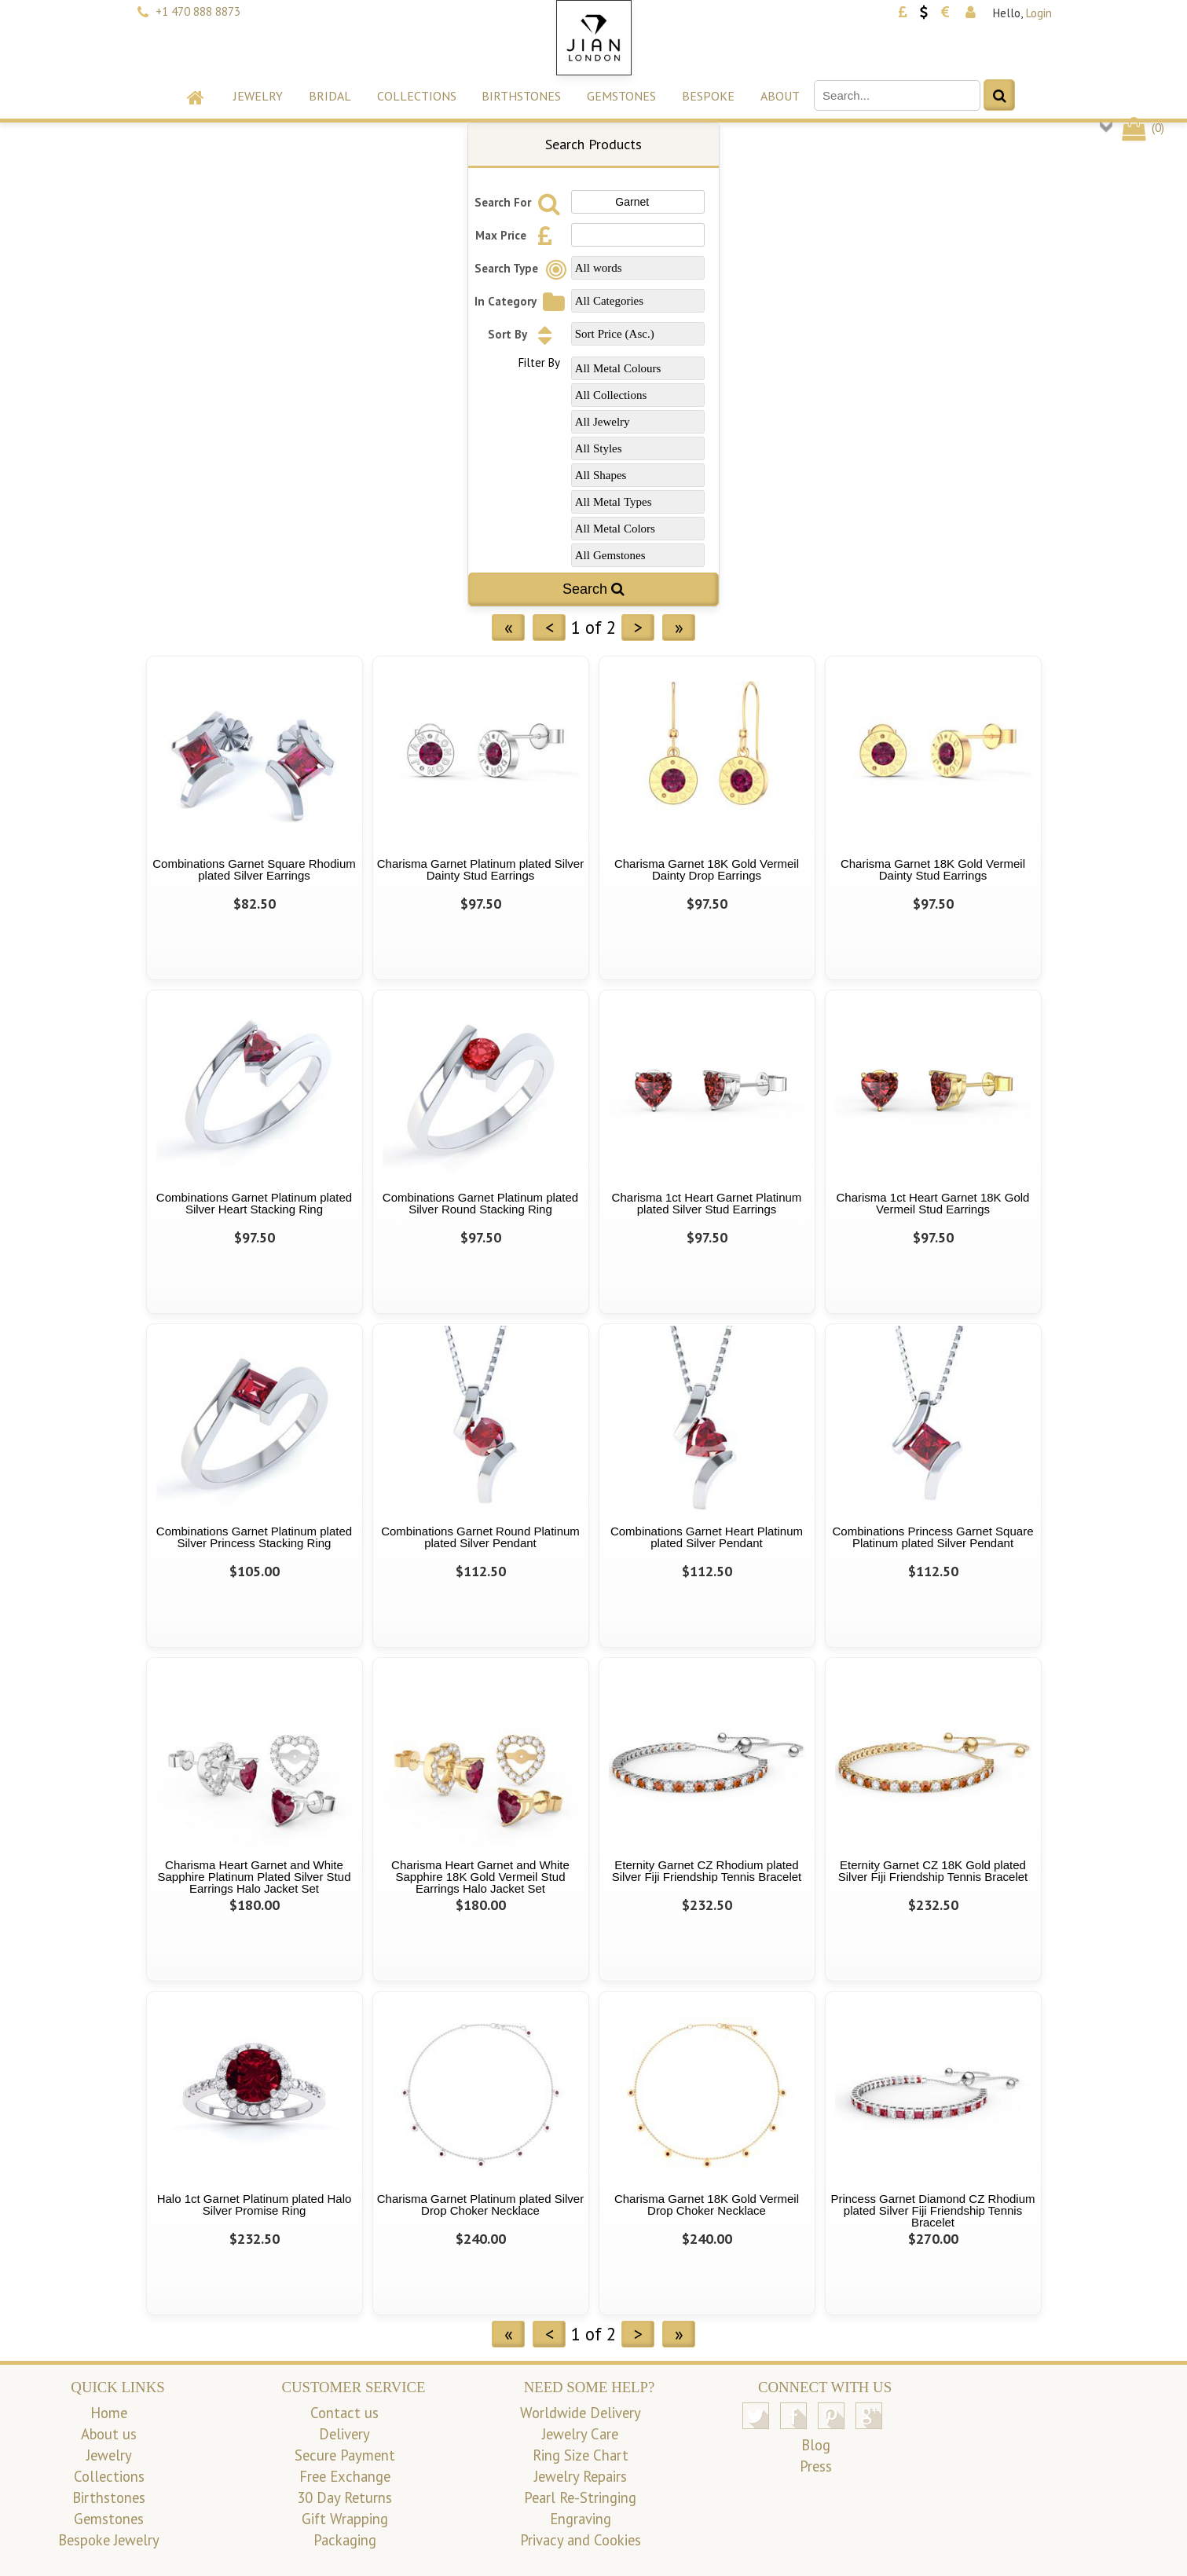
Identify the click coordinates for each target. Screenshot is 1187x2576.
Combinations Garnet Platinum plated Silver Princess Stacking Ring (254, 1537)
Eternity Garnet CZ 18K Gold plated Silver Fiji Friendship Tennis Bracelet (933, 1870)
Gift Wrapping (345, 2518)
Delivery (344, 2433)
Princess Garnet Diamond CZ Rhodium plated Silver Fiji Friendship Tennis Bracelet (932, 2210)
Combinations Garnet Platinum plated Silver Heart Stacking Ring (254, 1203)
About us (109, 2433)
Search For (519, 202)
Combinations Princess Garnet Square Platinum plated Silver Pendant (933, 1537)
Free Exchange (344, 2476)
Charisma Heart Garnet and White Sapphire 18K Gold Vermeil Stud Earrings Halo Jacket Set (480, 1876)
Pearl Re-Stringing (580, 2497)
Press (816, 2466)
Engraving (580, 2518)
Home (108, 2412)
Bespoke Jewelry (108, 2539)
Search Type (523, 268)
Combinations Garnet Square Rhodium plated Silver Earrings (253, 869)
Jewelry (258, 96)
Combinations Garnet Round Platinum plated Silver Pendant (480, 1537)
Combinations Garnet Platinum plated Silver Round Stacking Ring (480, 1203)
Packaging (344, 2539)
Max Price (517, 235)
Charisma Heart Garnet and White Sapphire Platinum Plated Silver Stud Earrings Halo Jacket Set (254, 1876)
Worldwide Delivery (580, 2412)
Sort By (524, 334)
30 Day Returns (344, 2497)
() (1142, 127)
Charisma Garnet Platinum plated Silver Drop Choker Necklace (480, 2204)
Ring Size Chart (580, 2455)
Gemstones (621, 96)
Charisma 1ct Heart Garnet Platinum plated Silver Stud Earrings (707, 1203)
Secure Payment (345, 2455)
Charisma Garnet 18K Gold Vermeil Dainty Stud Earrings (933, 869)
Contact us (344, 2412)
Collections (416, 96)
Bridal (330, 96)
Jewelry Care (580, 2433)
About (780, 96)
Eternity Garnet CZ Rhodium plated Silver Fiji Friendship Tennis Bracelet (707, 1870)
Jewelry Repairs (580, 2476)
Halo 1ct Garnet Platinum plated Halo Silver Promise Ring (254, 2204)
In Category (522, 301)
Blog (815, 2444)
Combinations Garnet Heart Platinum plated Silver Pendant (706, 1537)
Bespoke (708, 96)
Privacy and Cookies (580, 2539)
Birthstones (521, 96)
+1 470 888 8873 (198, 11)
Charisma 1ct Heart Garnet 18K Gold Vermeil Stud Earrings (933, 1203)
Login (1039, 12)
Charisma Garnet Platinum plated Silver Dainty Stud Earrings (480, 869)
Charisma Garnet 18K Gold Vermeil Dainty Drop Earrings (706, 869)
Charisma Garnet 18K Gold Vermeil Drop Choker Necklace (706, 2204)
